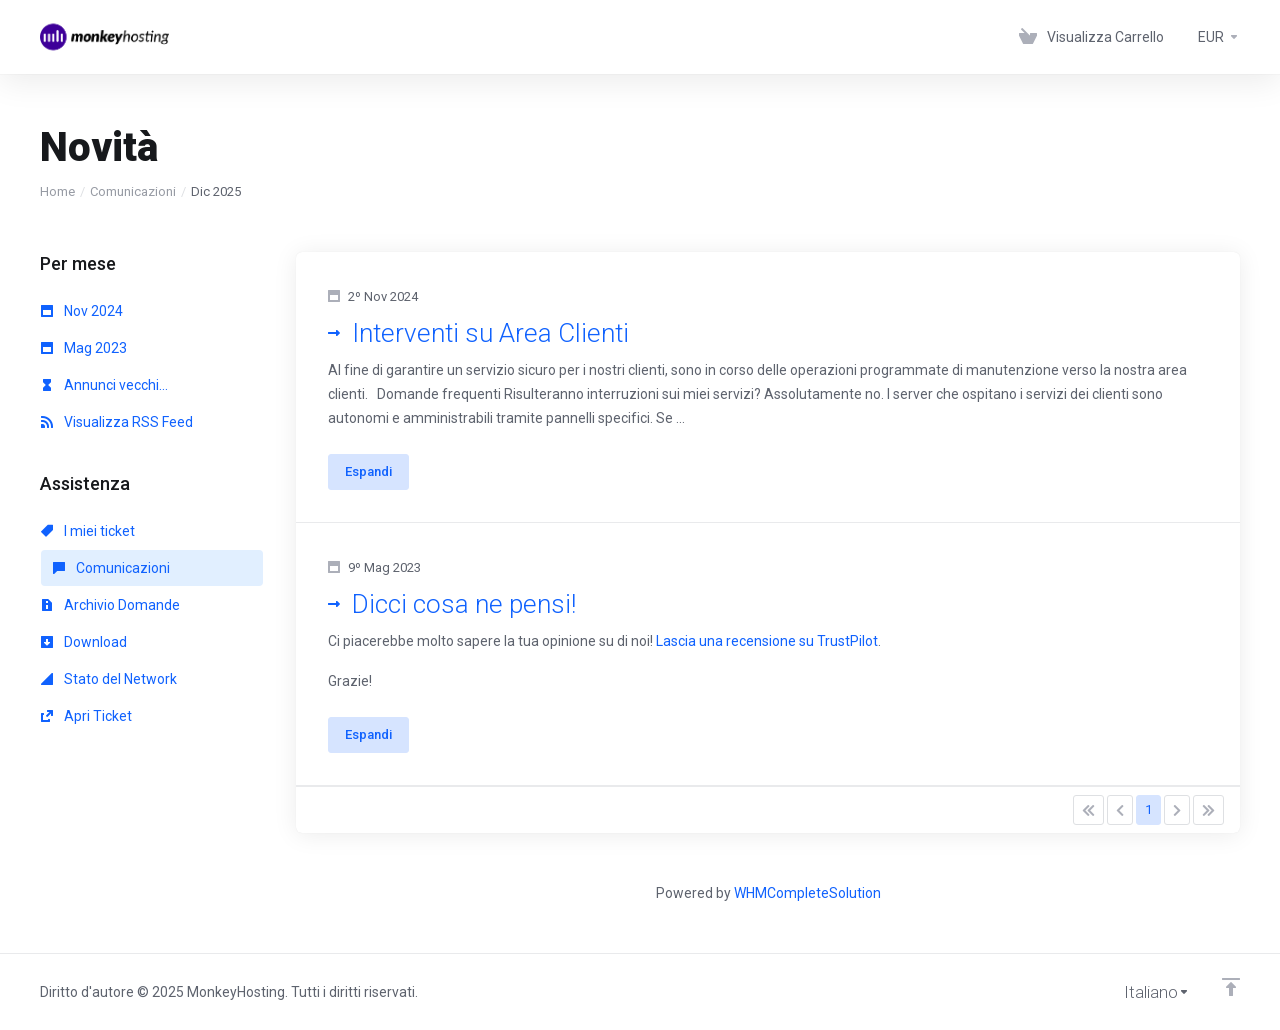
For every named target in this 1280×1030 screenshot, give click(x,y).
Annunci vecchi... (104, 385)
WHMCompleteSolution (807, 893)
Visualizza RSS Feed (117, 422)
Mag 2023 (84, 348)
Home (57, 191)
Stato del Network (109, 679)
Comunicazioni (133, 191)
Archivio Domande (110, 605)
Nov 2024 (82, 311)
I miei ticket (88, 531)
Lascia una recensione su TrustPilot (767, 641)
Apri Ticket (86, 716)
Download (84, 642)
